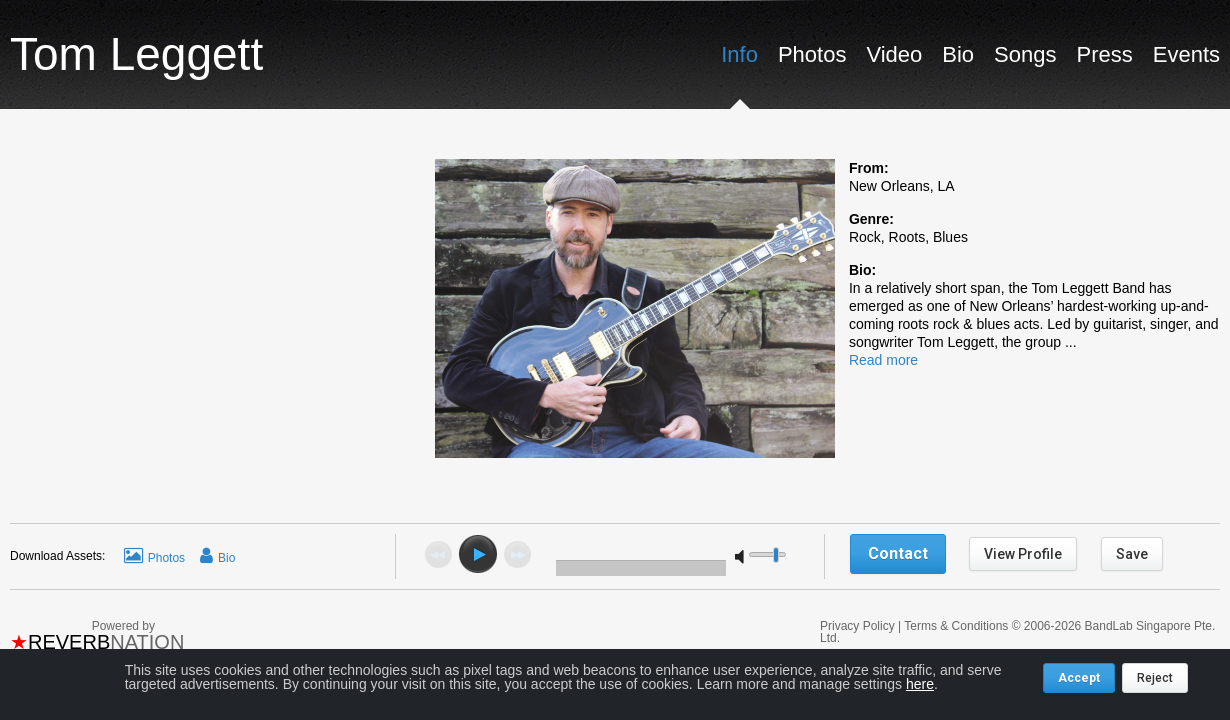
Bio (958, 54)
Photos (812, 54)
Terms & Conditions (956, 626)
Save (1132, 554)
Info (739, 54)
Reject (1155, 678)
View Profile (1023, 554)
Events (1186, 54)
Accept (1079, 678)
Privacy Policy (859, 626)
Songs (1025, 54)
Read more (883, 360)
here (920, 684)
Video (894, 54)
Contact (898, 553)
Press (1104, 54)
